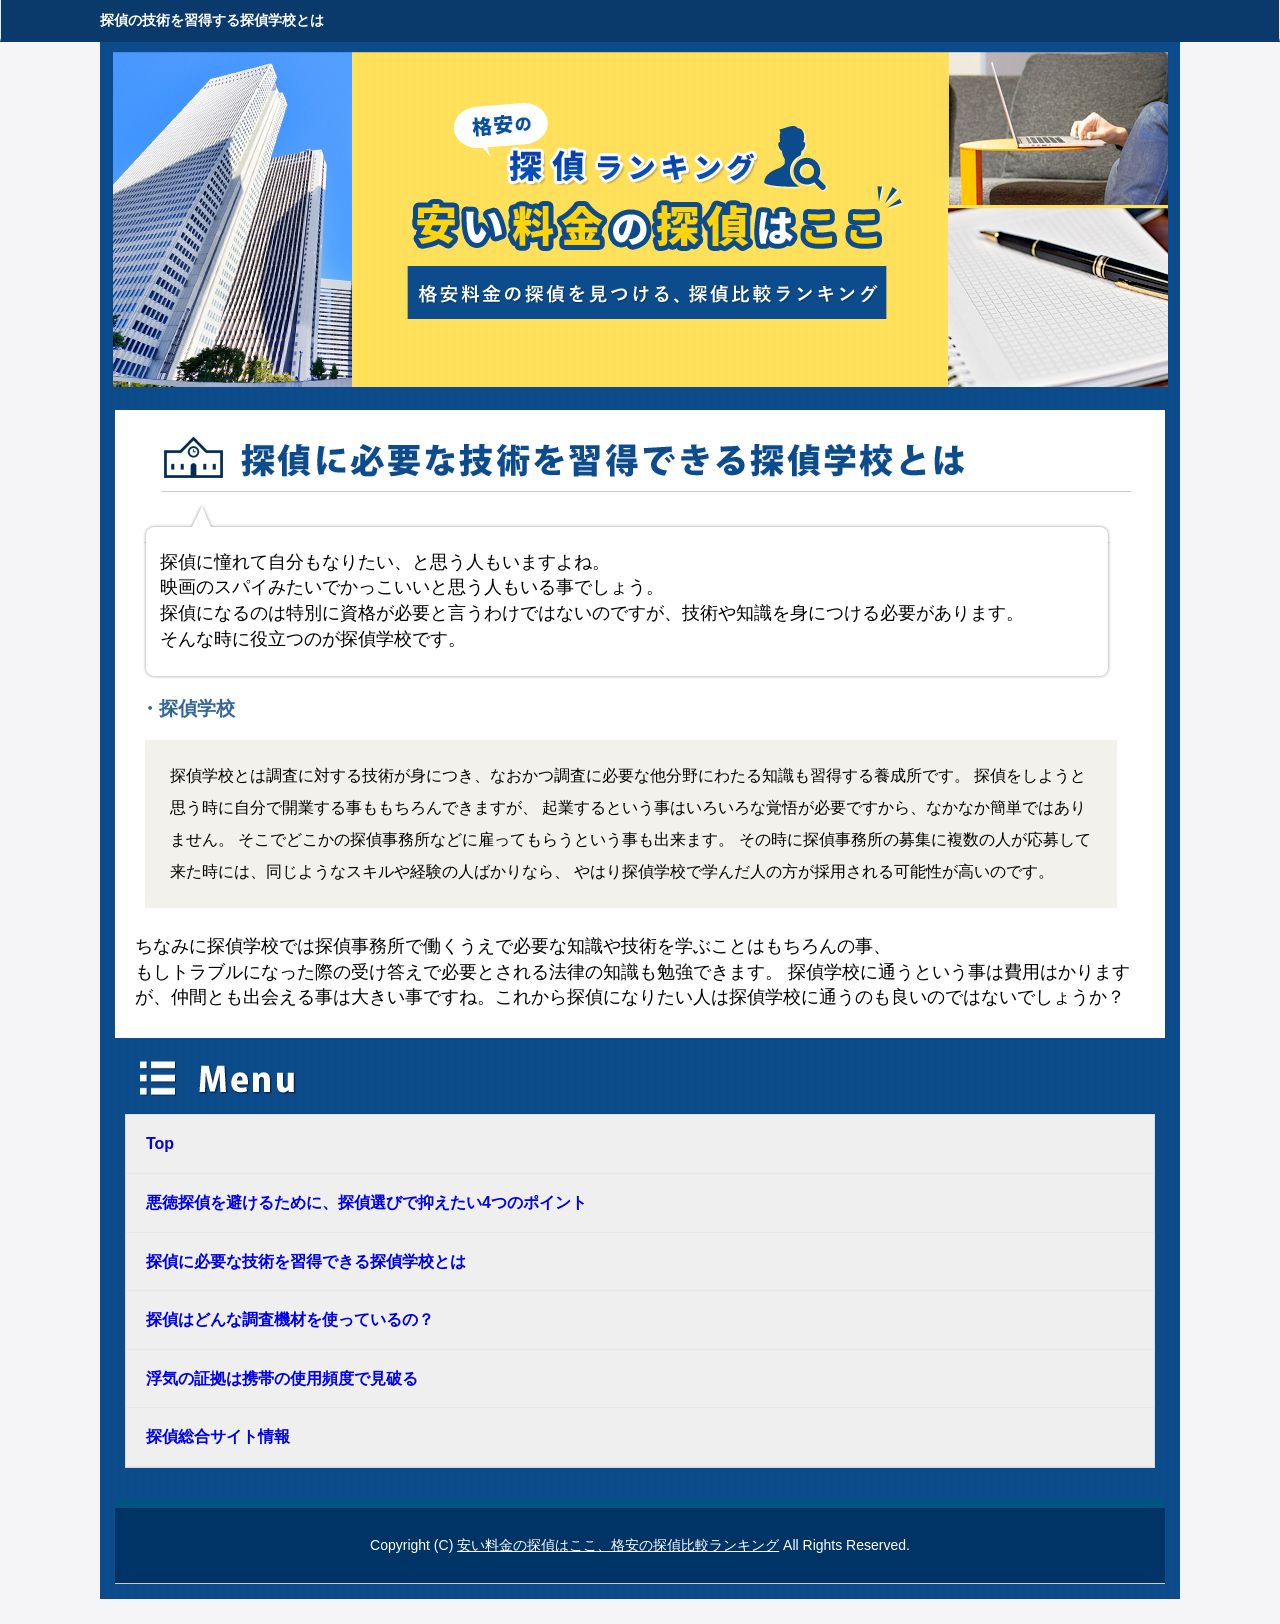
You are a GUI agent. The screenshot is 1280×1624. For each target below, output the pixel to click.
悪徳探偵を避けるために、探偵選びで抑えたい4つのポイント (366, 1202)
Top (160, 1143)
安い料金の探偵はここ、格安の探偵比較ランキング (618, 1545)
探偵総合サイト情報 (218, 1436)
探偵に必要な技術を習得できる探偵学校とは (306, 1261)
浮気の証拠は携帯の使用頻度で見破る (282, 1378)
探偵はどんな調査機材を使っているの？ (290, 1319)
